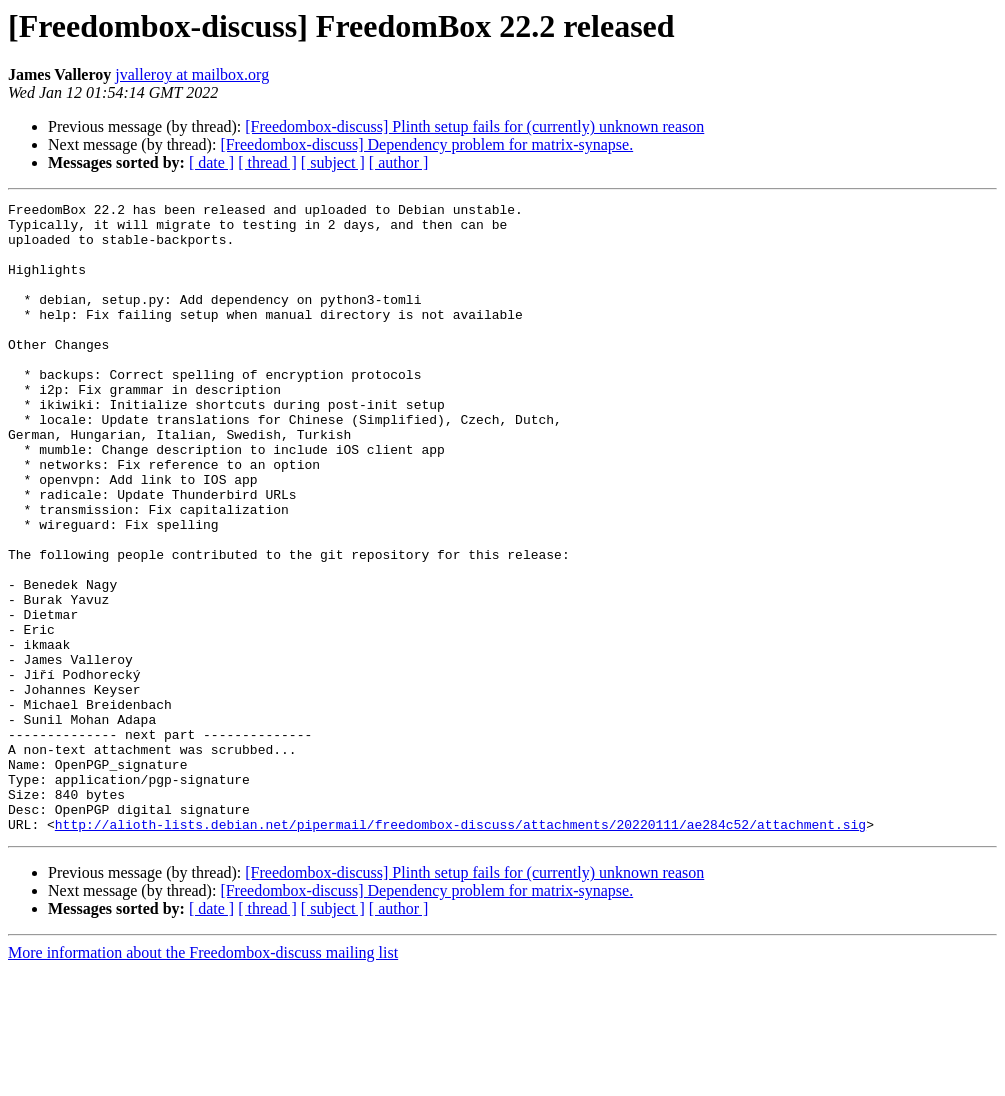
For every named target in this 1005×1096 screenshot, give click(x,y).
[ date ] (211, 162)
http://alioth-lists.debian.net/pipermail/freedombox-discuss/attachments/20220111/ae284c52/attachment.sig (460, 950)
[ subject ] (333, 162)
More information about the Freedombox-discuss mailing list (203, 1078)
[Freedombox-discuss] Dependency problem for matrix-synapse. (426, 144)
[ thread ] (267, 162)
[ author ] (399, 162)
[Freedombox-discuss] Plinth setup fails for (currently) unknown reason (474, 126)
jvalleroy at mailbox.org (192, 74)
